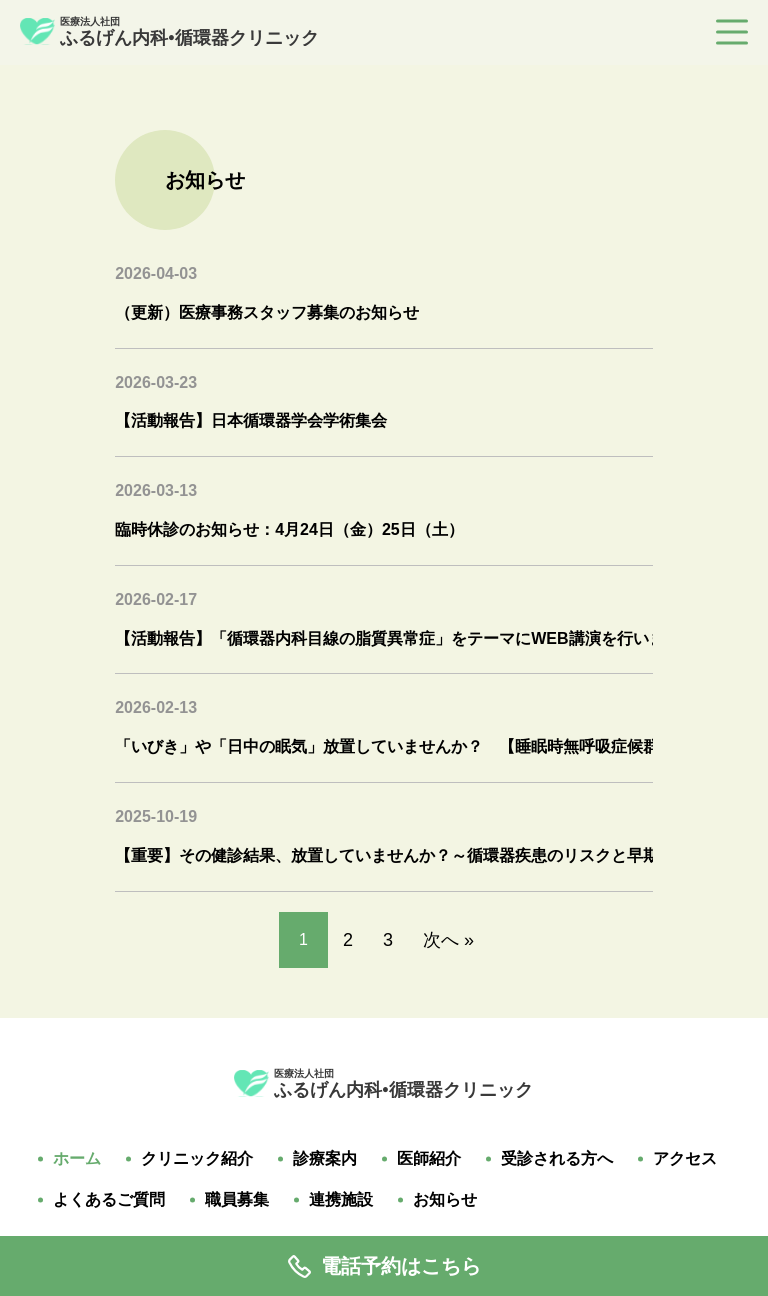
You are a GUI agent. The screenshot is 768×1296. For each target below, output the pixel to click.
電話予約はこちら (384, 1266)
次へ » (448, 940)
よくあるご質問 (109, 1200)
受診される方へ (557, 1159)
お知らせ (445, 1200)
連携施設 (341, 1200)
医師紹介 (429, 1159)
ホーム (77, 1159)
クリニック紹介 (197, 1159)
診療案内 (325, 1159)
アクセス (685, 1159)
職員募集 (237, 1200)
